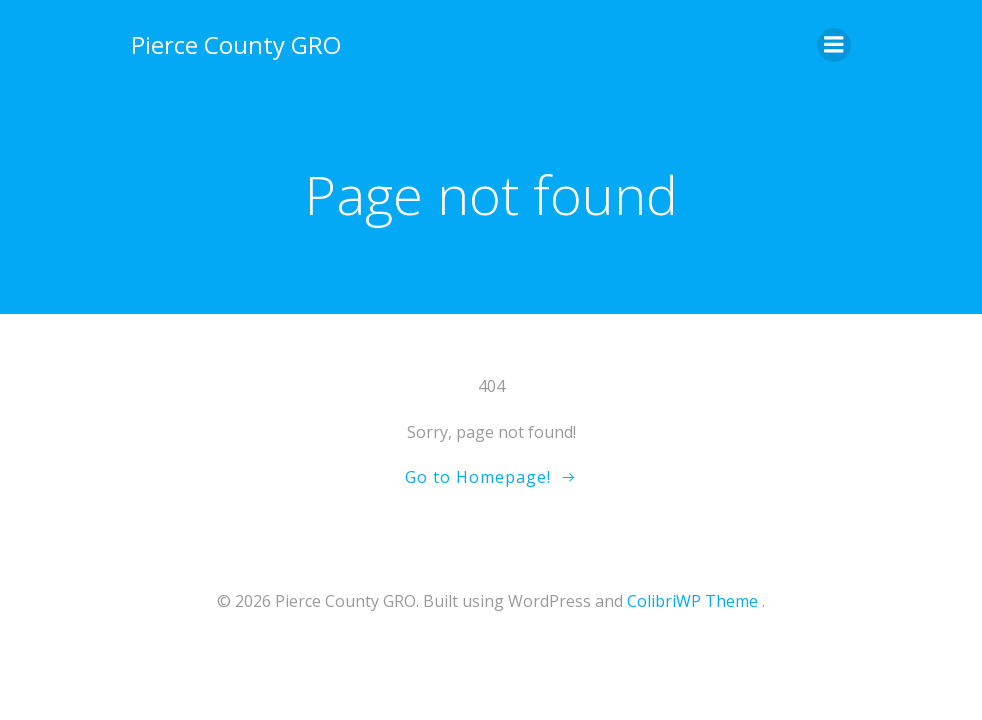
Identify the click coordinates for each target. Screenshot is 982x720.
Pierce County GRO (236, 44)
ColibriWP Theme (692, 601)
